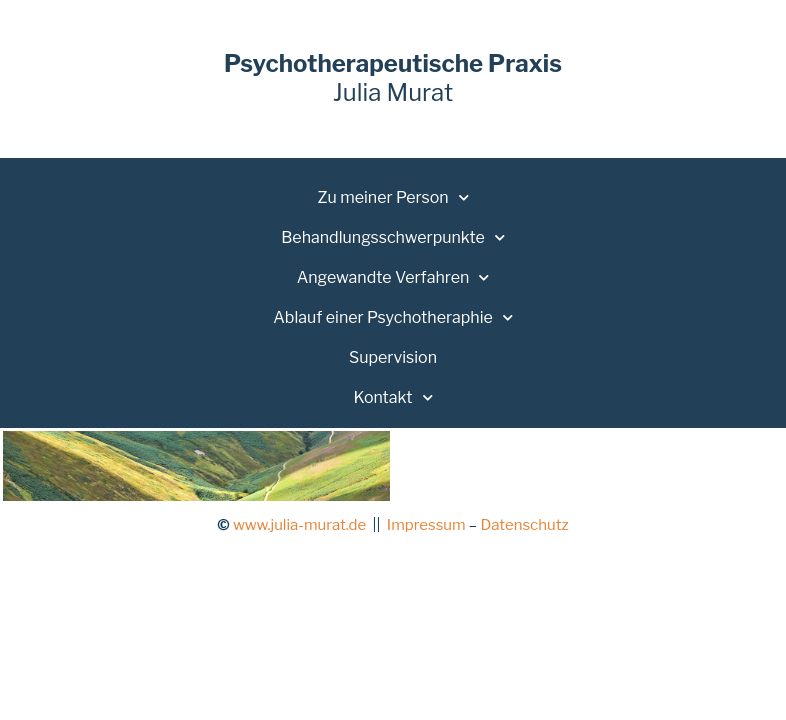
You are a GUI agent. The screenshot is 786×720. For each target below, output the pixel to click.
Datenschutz (524, 525)
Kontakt (392, 397)
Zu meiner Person (392, 197)
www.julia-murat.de (299, 525)
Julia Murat (393, 78)
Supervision (393, 357)
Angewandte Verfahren (393, 277)
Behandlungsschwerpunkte (393, 237)
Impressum (426, 525)
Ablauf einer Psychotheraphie (393, 317)
